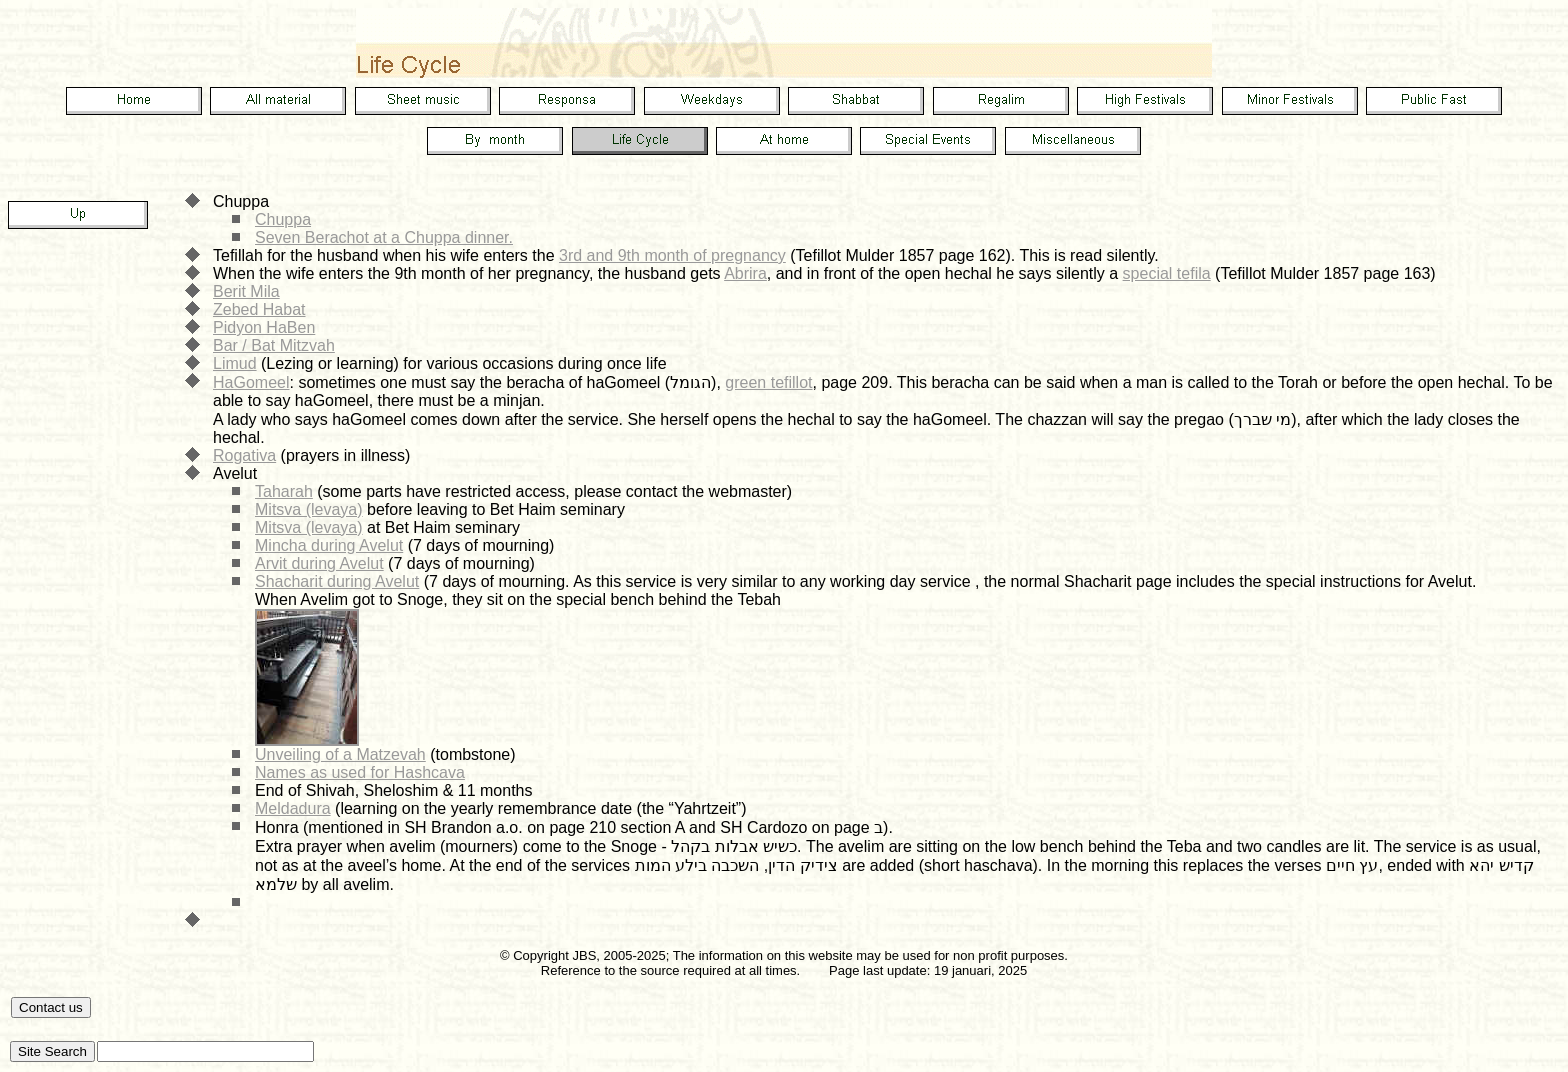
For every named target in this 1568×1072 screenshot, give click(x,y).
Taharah (284, 491)
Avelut (235, 473)
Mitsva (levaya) (309, 509)
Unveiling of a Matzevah (340, 754)
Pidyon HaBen (264, 327)
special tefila (1167, 273)
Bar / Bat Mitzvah (274, 345)
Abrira (745, 273)
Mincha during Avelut (329, 545)
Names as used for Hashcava (360, 772)
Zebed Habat (259, 309)
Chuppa (283, 219)
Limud (235, 363)
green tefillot (768, 382)
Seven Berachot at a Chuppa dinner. (384, 237)
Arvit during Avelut (319, 563)
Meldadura (293, 808)
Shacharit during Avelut (337, 581)
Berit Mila (246, 291)
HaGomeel (251, 382)
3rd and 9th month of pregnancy (672, 255)
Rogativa (244, 455)
